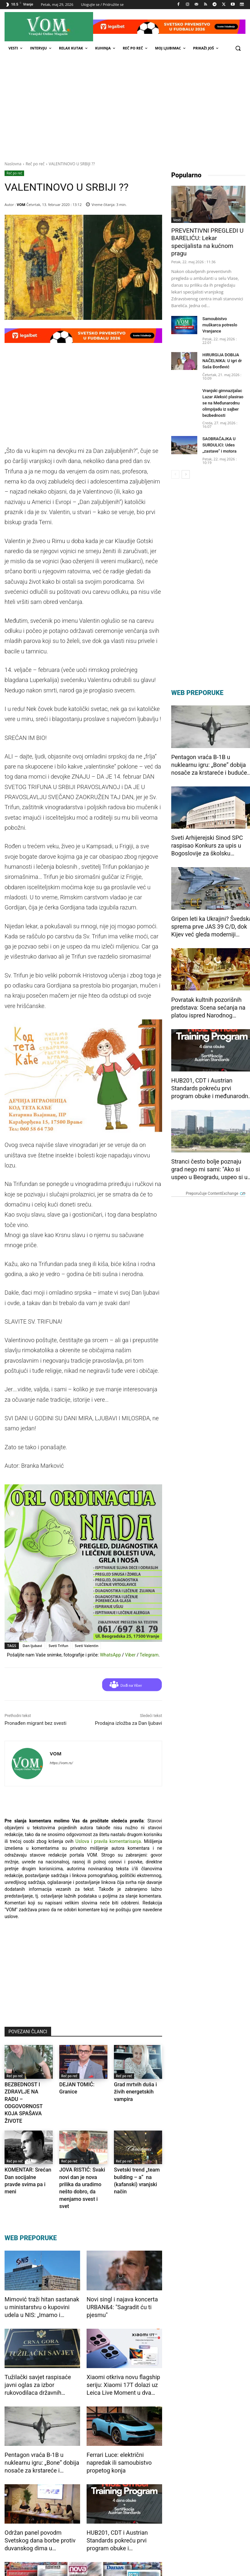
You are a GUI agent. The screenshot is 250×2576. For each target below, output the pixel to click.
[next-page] (186, 456)
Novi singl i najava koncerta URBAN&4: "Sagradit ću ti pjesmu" (122, 2272)
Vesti (177, 220)
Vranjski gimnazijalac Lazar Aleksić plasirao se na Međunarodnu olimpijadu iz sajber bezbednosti (221, 386)
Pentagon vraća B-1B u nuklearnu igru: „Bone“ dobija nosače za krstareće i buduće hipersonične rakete (42, 2427)
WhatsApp (110, 1654)
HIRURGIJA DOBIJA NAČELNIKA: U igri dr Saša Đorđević (220, 345)
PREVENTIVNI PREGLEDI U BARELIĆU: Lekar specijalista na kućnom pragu (206, 237)
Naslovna (13, 164)
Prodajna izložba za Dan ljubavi (128, 1723)
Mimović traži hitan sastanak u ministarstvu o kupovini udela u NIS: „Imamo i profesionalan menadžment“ (42, 2272)
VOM (21, 204)
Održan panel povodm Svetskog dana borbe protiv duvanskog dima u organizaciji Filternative (40, 2505)
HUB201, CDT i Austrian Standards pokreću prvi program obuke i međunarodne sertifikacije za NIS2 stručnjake (124, 2505)
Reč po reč (35, 164)
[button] (237, 48)
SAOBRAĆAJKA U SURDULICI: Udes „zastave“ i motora (218, 427)
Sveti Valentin (87, 1645)
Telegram (149, 1654)
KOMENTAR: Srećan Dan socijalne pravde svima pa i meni (28, 2158)
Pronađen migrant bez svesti (35, 1723)
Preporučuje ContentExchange (215, 1175)
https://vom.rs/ (61, 1763)
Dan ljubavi (32, 1645)
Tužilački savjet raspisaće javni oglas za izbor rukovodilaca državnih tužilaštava (38, 2350)
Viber (130, 1654)
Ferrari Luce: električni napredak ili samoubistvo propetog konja (119, 2427)
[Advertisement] (125, 104)
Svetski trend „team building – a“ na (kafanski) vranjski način (137, 2158)
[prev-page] (175, 456)
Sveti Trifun (58, 1645)
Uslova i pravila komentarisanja (108, 1841)
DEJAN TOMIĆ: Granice (81, 2084)
